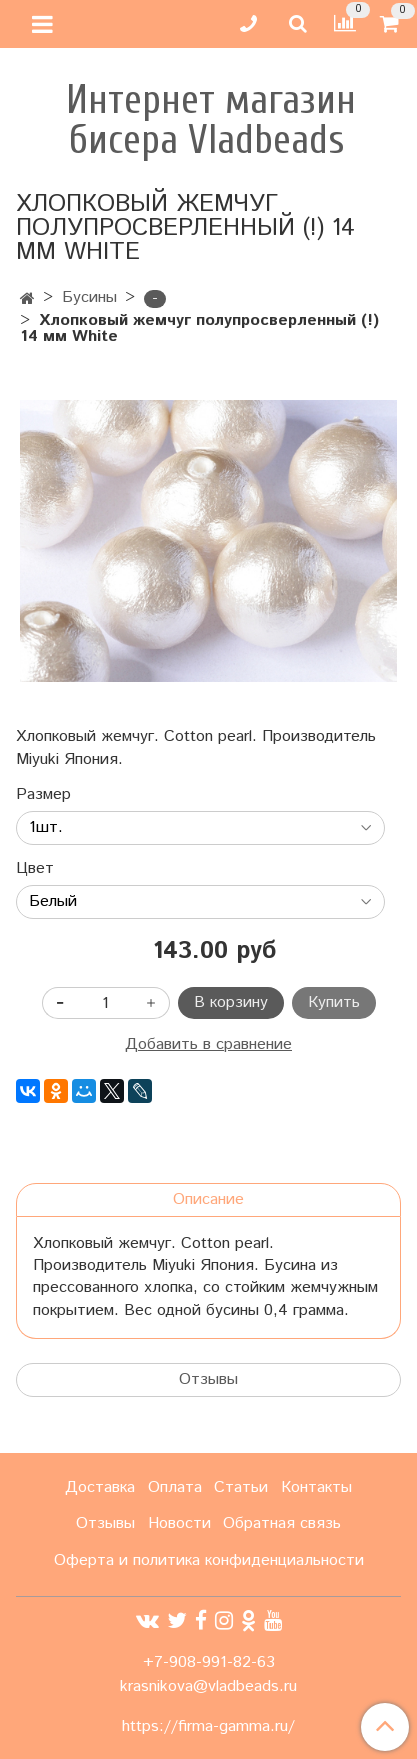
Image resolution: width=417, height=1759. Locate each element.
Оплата (175, 1487)
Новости (179, 1523)
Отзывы (208, 1379)
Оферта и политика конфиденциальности (209, 1560)
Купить (334, 1002)
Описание (208, 1199)
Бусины (89, 297)
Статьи (241, 1487)
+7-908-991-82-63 (209, 1662)
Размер (43, 795)
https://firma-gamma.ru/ (208, 1727)
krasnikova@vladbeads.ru (208, 1686)
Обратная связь (282, 1523)
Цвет (35, 869)
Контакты (316, 1487)
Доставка (100, 1487)
